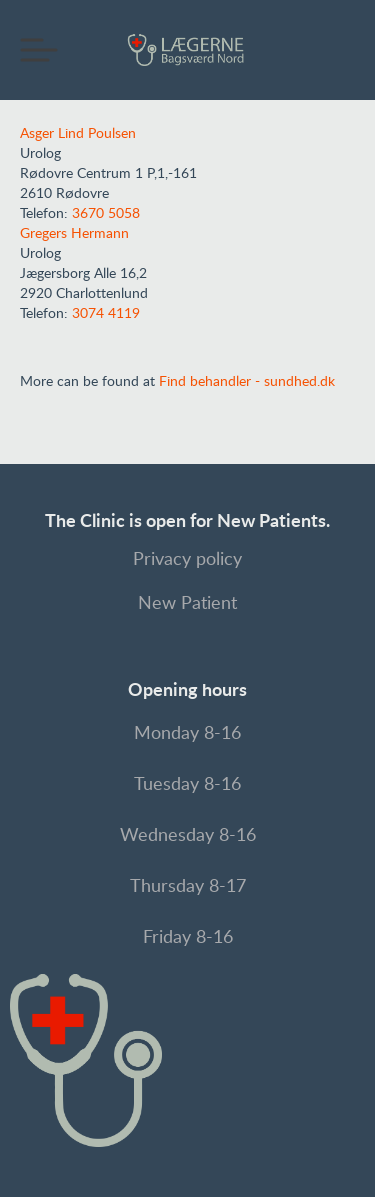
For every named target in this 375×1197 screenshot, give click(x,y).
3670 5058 (106, 214)
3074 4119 (106, 314)
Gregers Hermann (74, 234)
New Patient (187, 604)
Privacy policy (187, 560)
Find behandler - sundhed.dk (247, 382)
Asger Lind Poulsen (78, 134)
